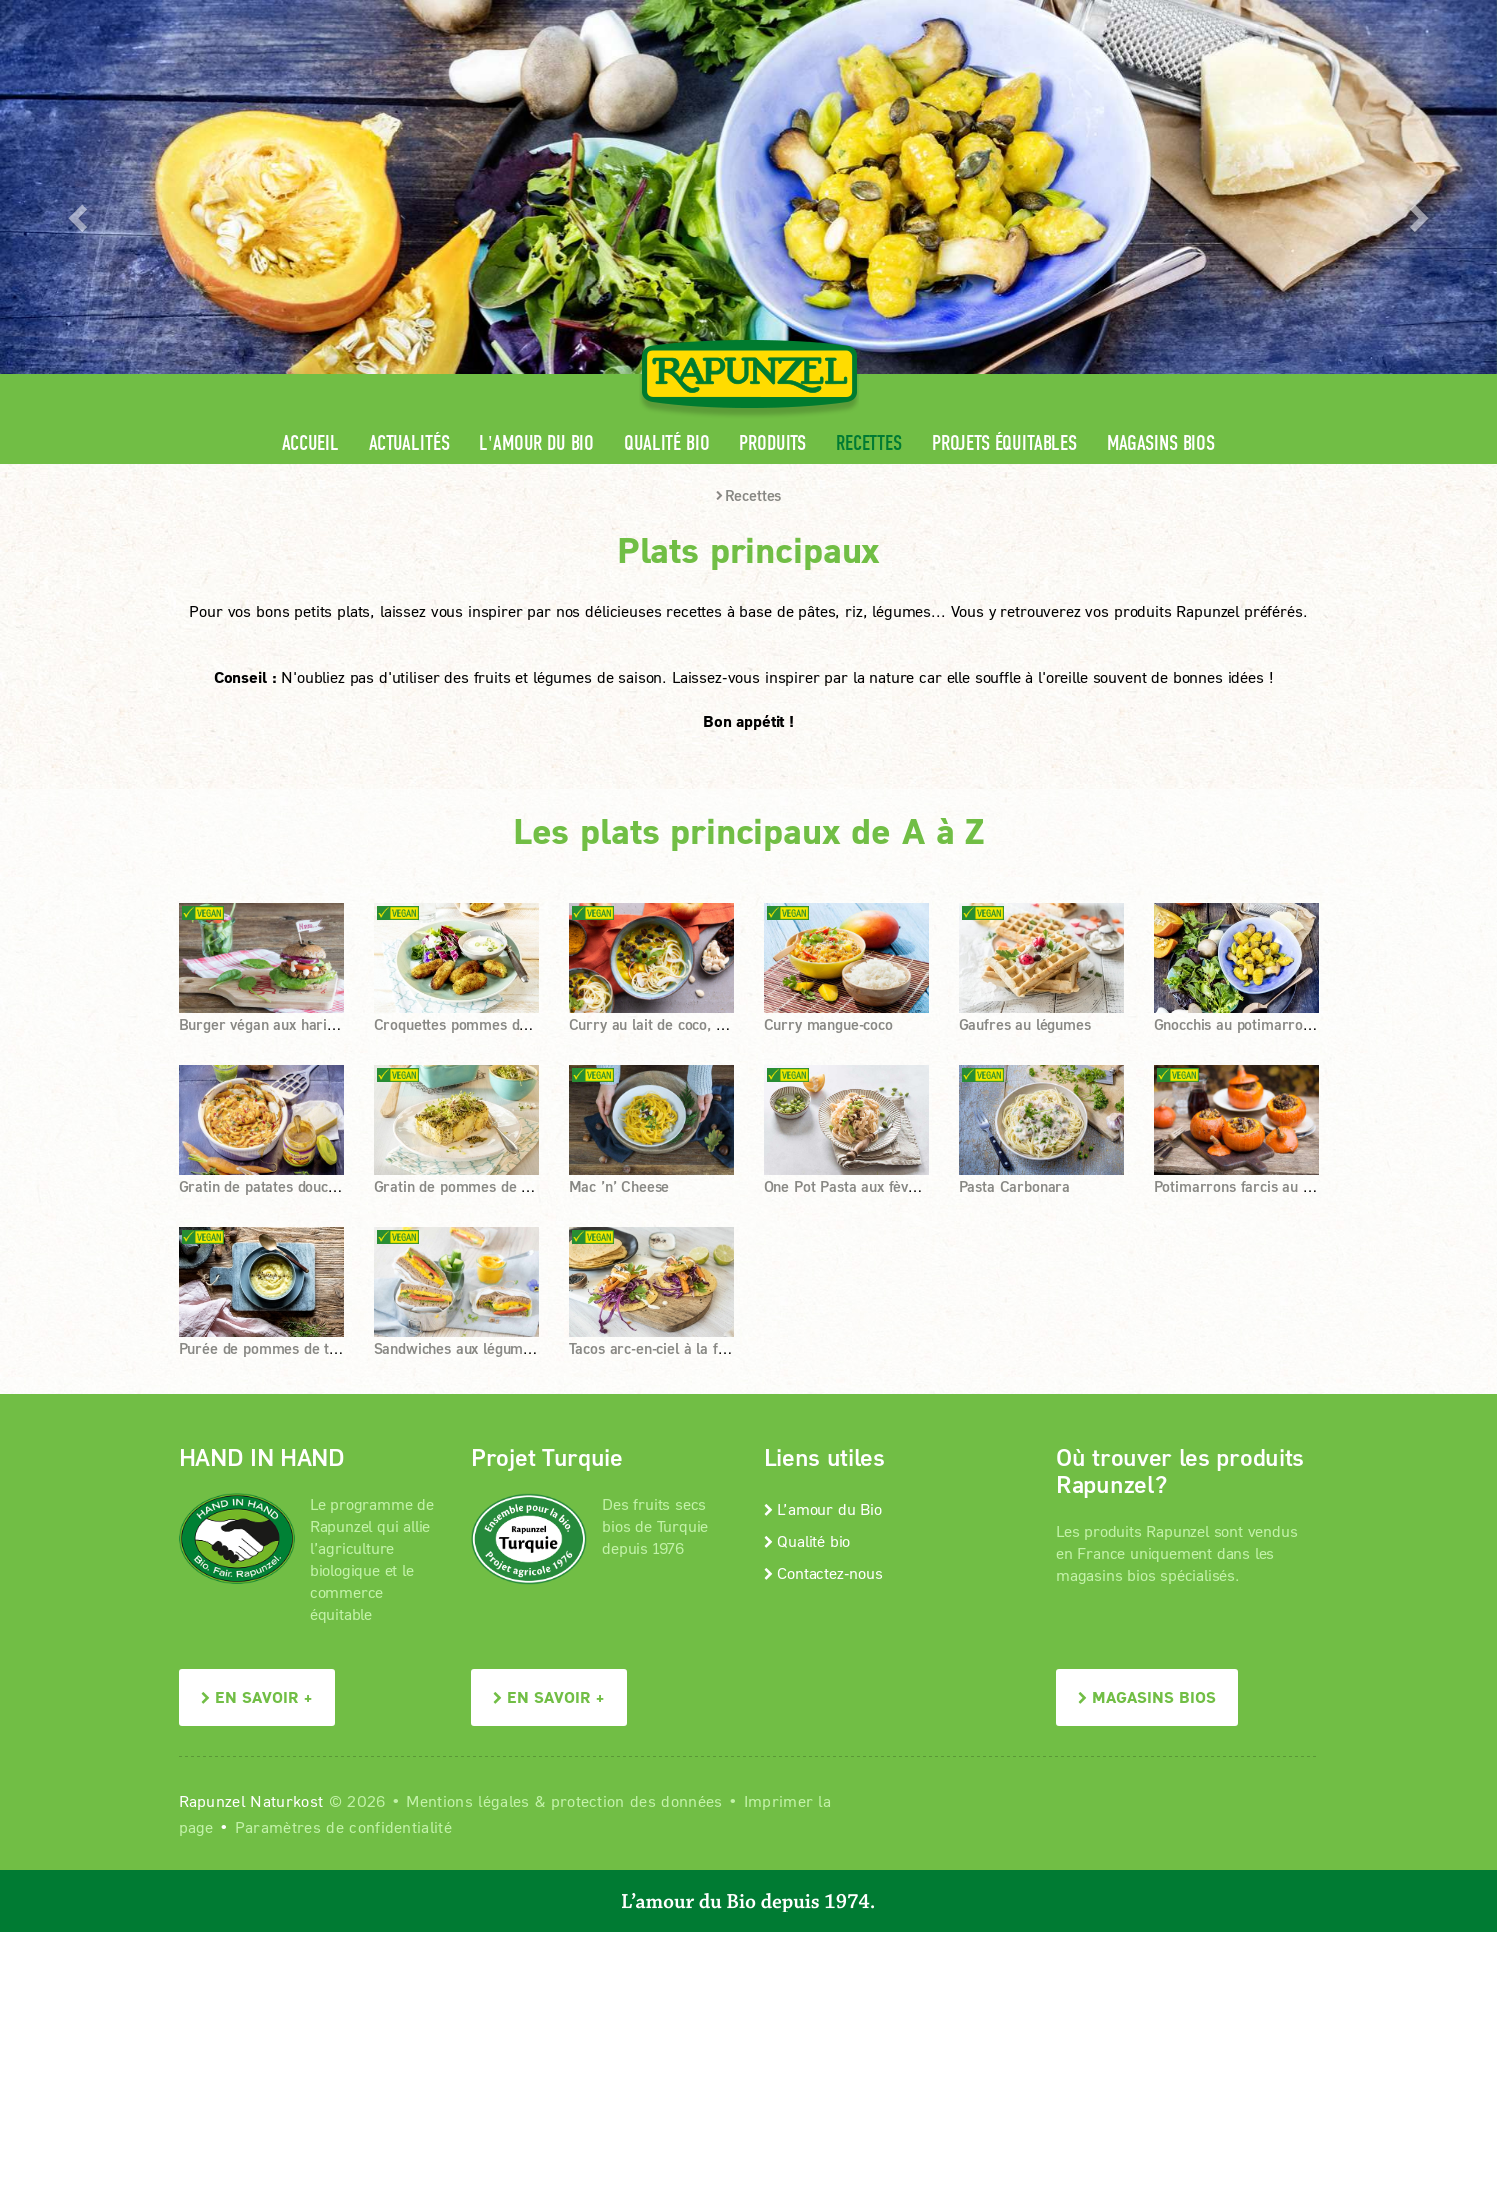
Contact (1150, 15)
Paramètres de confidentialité (343, 1826)
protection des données (637, 1800)
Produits (772, 443)
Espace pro (939, 15)
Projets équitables (1004, 443)
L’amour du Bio (823, 1508)
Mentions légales (467, 1800)
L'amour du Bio (536, 443)
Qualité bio (666, 443)
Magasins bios (1161, 443)
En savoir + (257, 1696)
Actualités (409, 443)
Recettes (869, 443)
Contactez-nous (823, 1572)
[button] (75, 211)
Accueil (310, 443)
